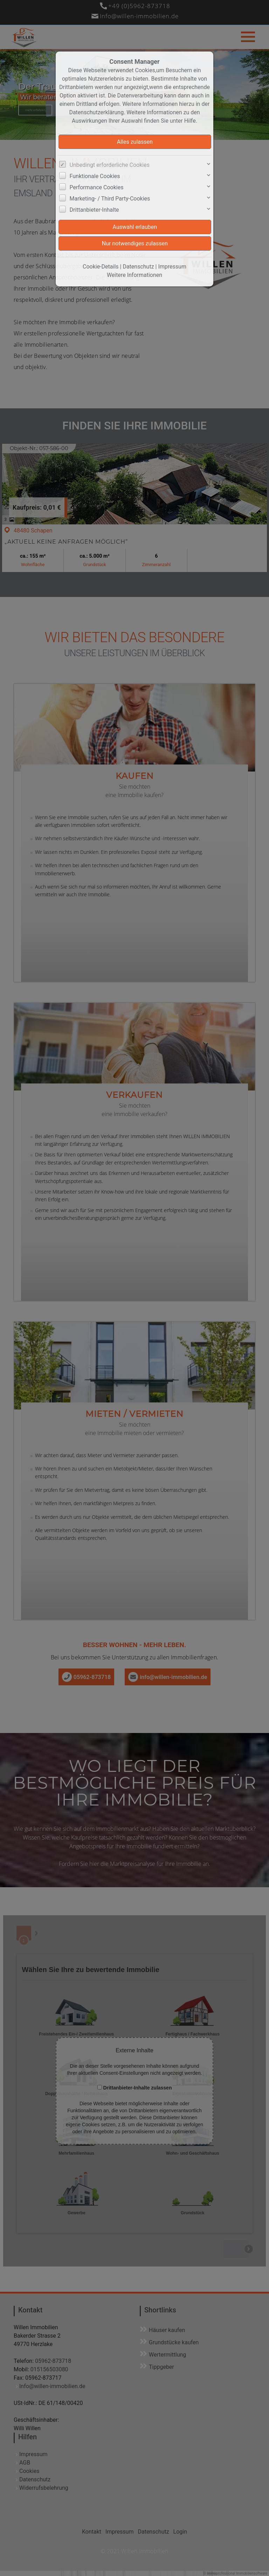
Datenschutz (138, 266)
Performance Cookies (97, 187)
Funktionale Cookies (95, 176)
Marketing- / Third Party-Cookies (110, 198)
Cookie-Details (101, 266)
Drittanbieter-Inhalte (94, 209)
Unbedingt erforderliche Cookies (110, 165)
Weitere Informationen (134, 275)
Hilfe (190, 120)
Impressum (172, 266)
